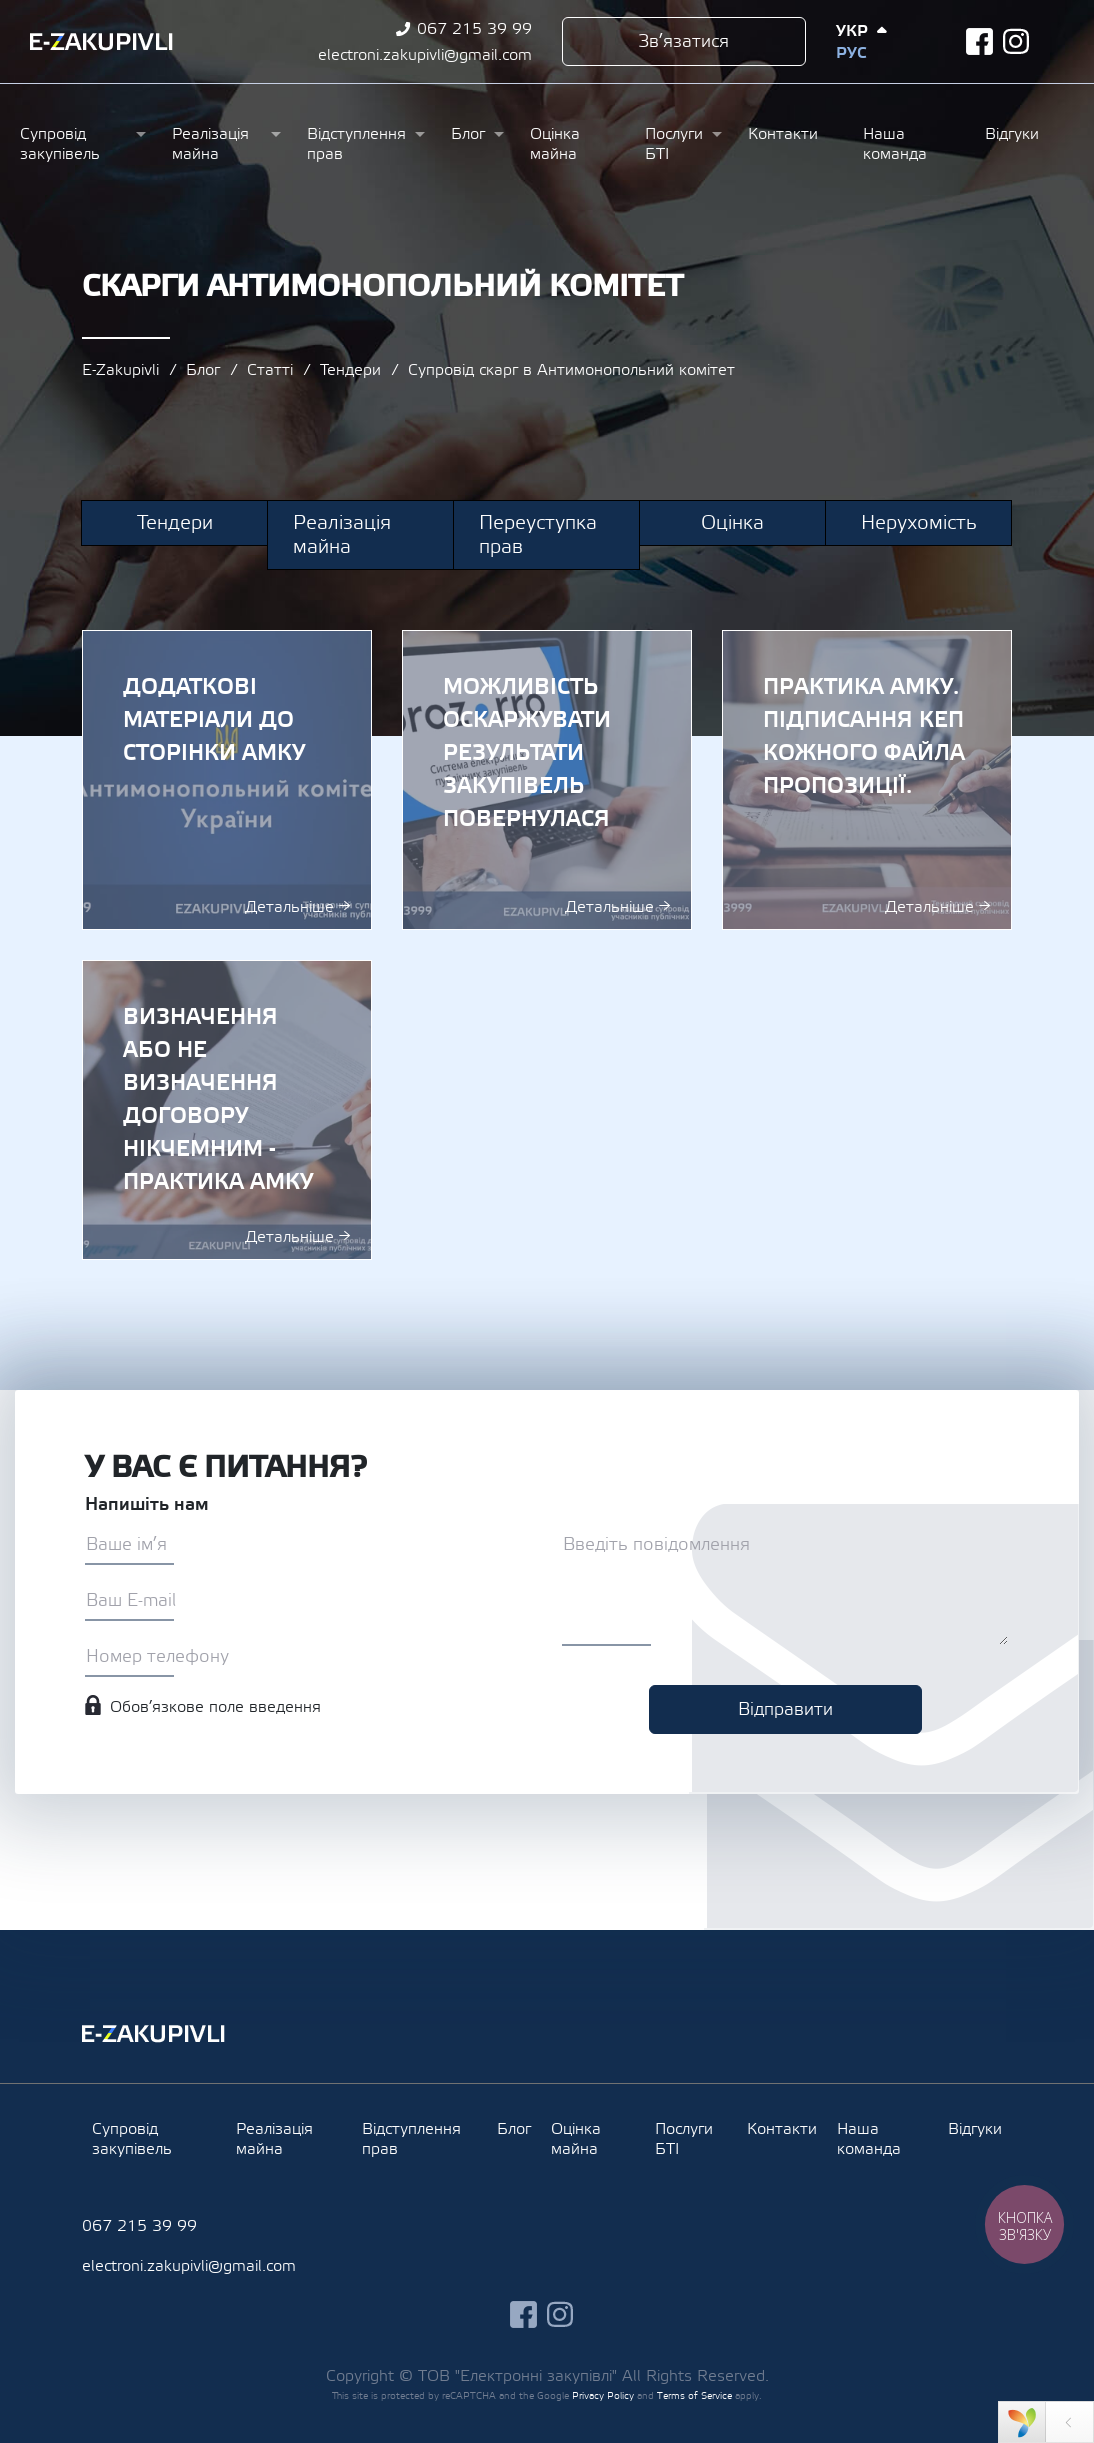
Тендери (350, 370)
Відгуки (1012, 134)
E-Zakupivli (120, 370)
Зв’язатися (683, 41)
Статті (270, 370)
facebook (979, 41)
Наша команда (895, 144)
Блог (468, 134)
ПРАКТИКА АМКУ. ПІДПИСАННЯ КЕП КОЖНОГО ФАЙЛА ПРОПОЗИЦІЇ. (867, 780)
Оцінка (732, 523)
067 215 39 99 (474, 29)
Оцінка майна (555, 144)
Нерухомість (919, 523)
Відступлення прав (356, 144)
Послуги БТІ (674, 144)
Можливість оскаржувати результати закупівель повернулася (547, 780)
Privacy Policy (603, 2395)
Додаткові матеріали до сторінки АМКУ (227, 780)
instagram (1016, 41)
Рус (851, 53)
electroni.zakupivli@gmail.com (425, 55)
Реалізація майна (210, 144)
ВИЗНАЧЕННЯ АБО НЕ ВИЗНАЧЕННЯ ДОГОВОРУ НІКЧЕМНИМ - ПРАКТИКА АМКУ (227, 1110)
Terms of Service (694, 2395)
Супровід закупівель (60, 144)
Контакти (783, 134)
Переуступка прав (538, 535)
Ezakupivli (101, 42)
